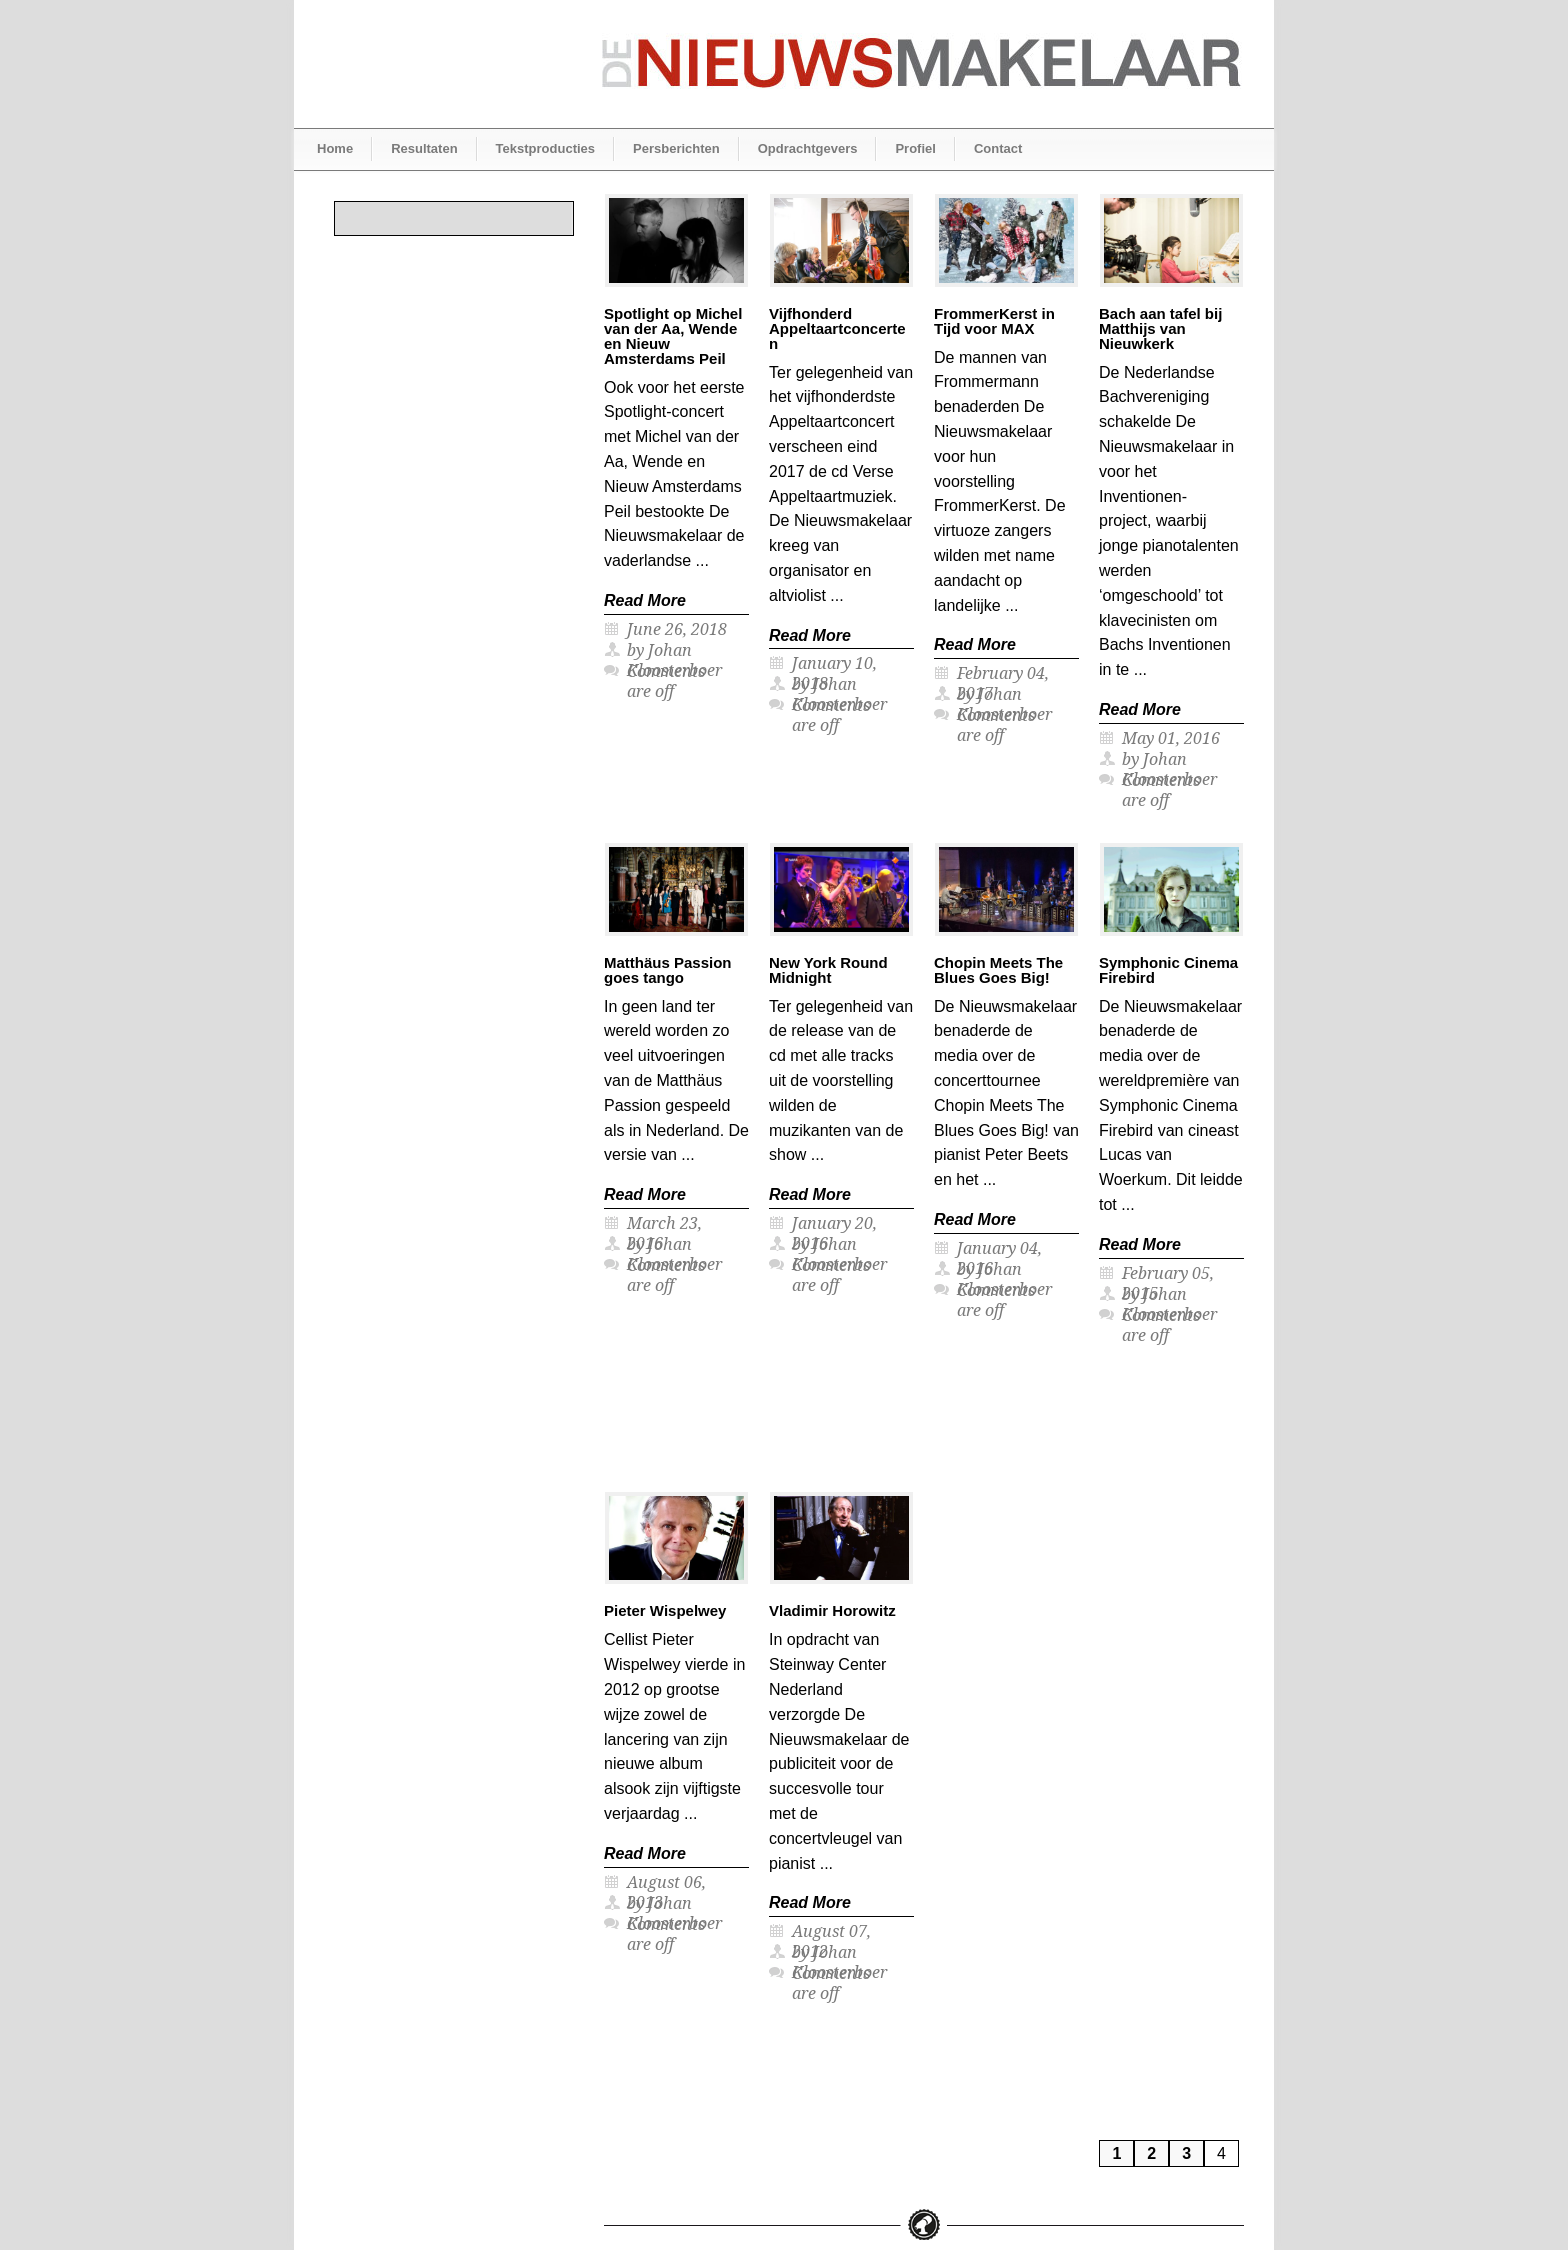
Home (335, 148)
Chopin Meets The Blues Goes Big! (998, 970)
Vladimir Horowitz (832, 1610)
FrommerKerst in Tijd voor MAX (994, 321)
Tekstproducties (545, 148)
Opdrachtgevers (808, 148)
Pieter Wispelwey (665, 1610)
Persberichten (676, 148)
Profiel (915, 148)
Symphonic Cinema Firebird (1168, 970)
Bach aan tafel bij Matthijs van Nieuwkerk (1160, 328)
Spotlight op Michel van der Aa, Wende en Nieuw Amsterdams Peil (673, 336)
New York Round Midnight (828, 970)
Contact (998, 148)
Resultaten (424, 148)
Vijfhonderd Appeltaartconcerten (837, 328)
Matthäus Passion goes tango (668, 970)
